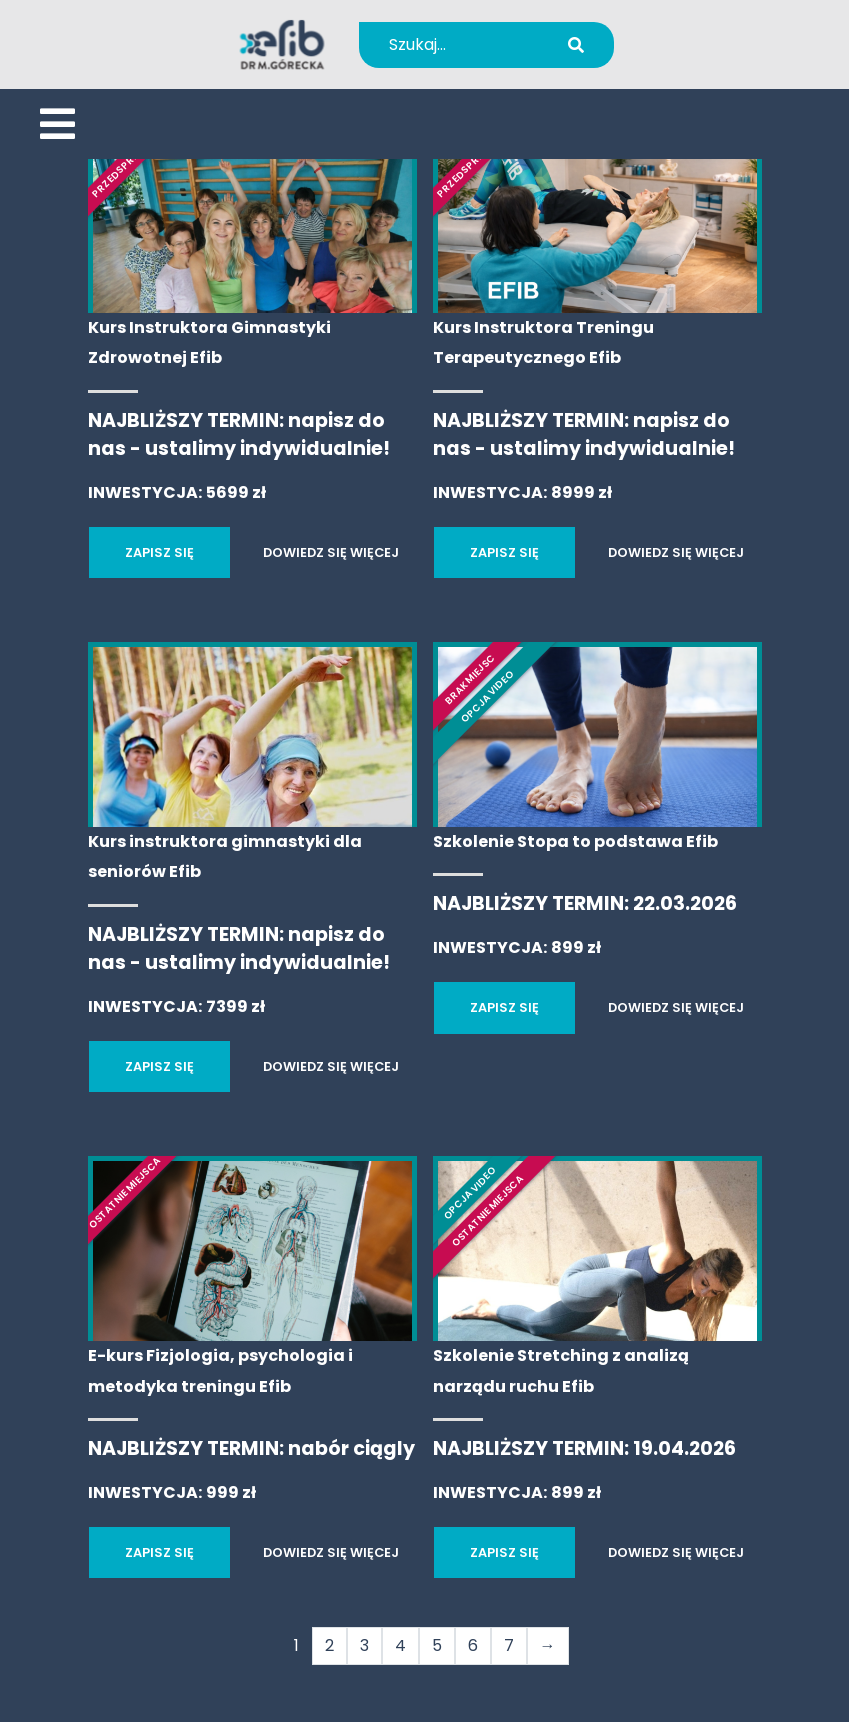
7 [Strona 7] (509, 1645)
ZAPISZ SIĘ (159, 552)
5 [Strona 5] (437, 1645)
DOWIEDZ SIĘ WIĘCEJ (331, 552)
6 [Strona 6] (473, 1645)
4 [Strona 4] (400, 1645)
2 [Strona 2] (329, 1645)
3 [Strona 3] (364, 1645)
